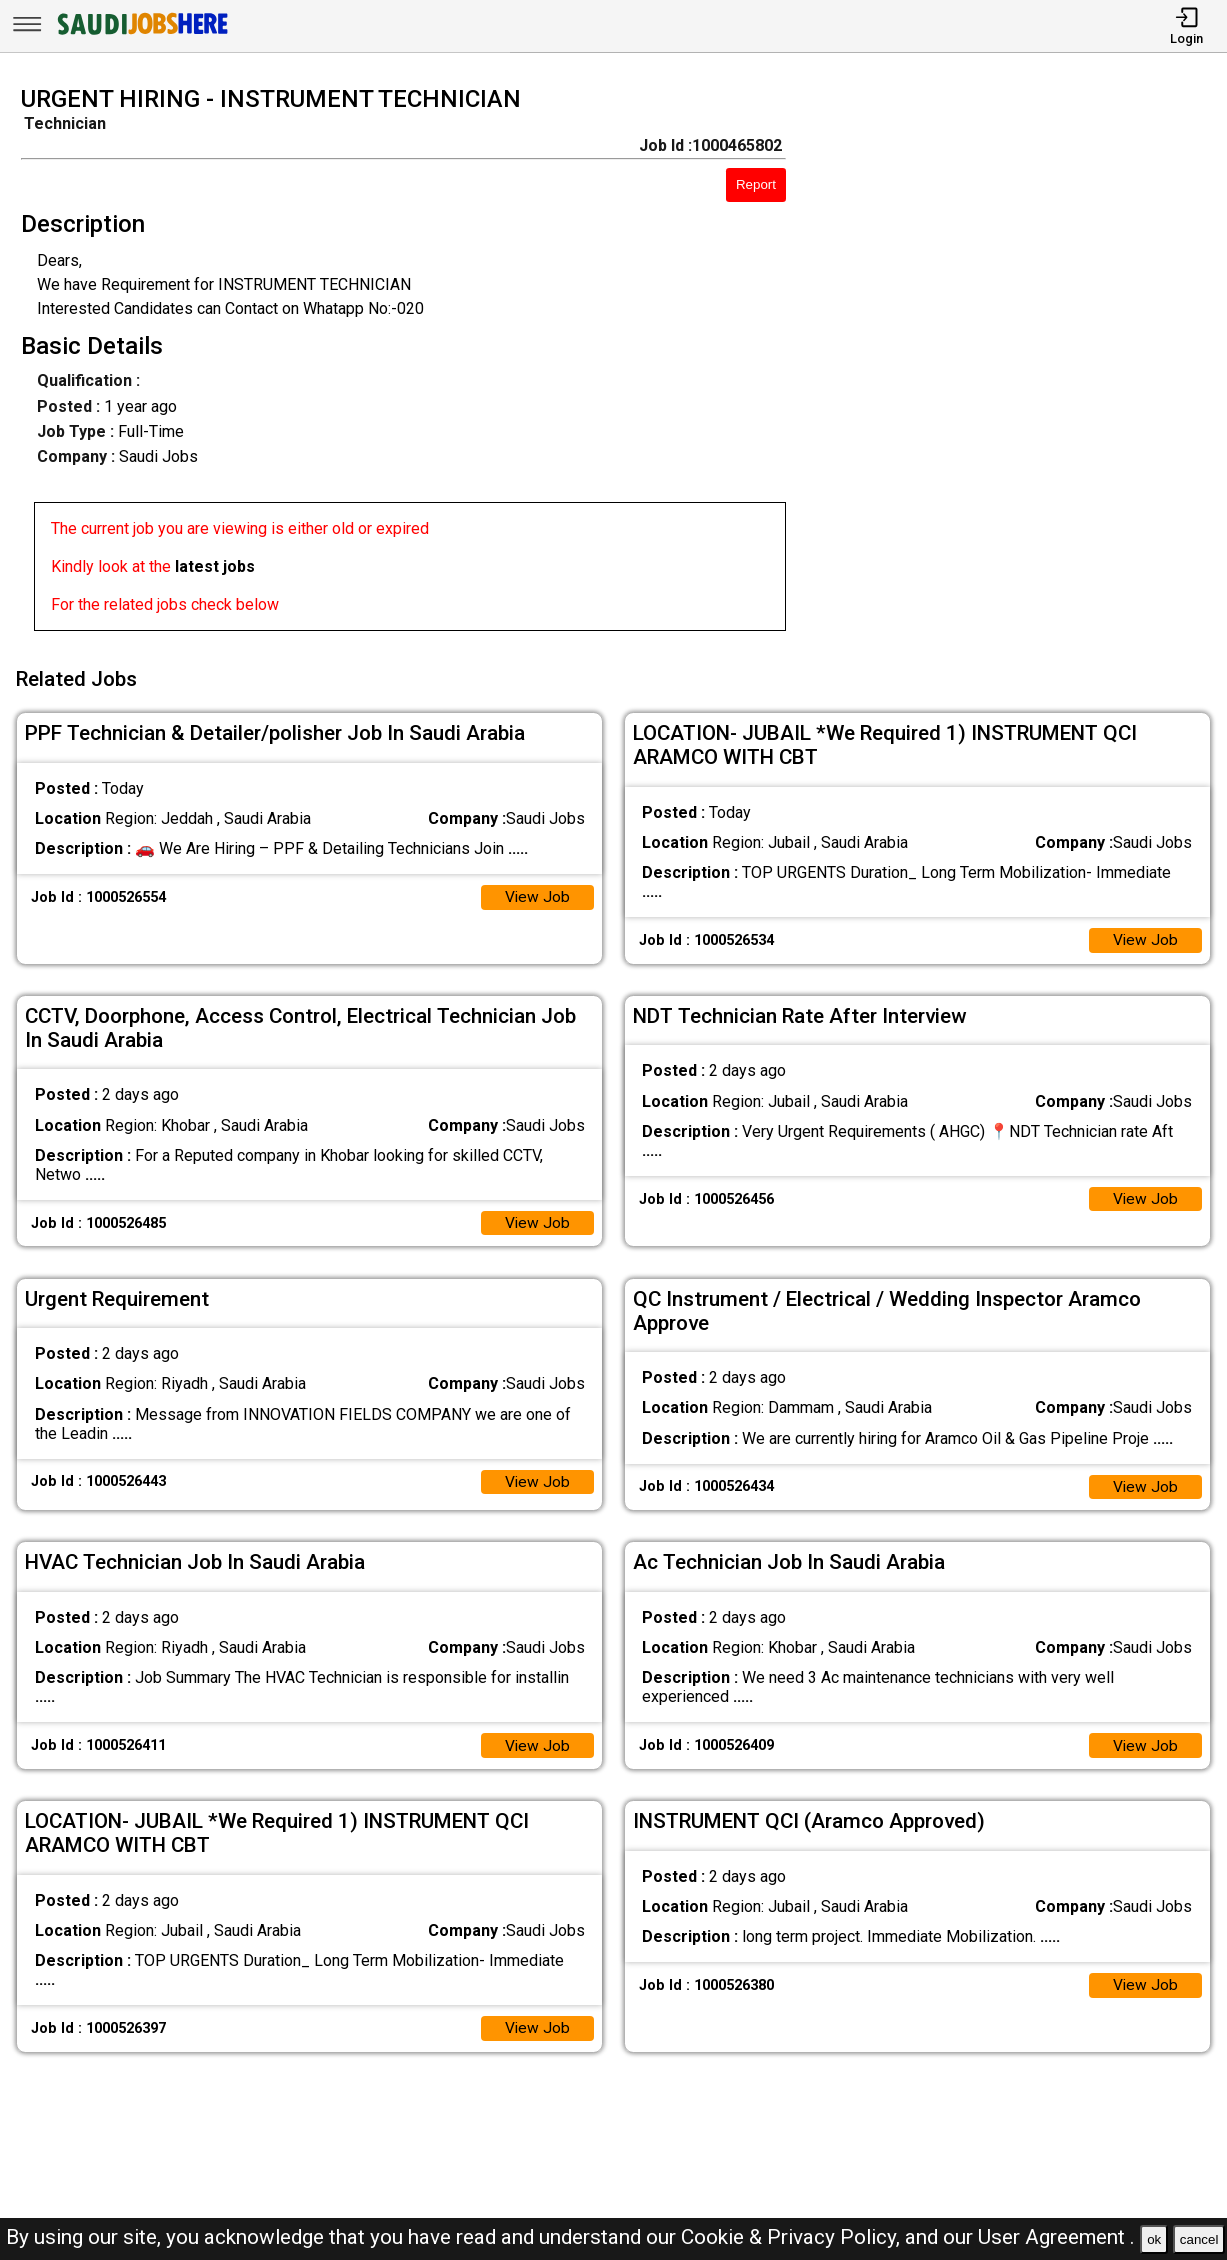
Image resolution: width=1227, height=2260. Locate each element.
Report (756, 184)
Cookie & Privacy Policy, (793, 2237)
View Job (537, 893)
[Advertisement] (1022, 364)
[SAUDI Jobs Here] (141, 34)
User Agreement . (1056, 2237)
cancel (1199, 2239)
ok (1154, 2239)
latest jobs (215, 566)
